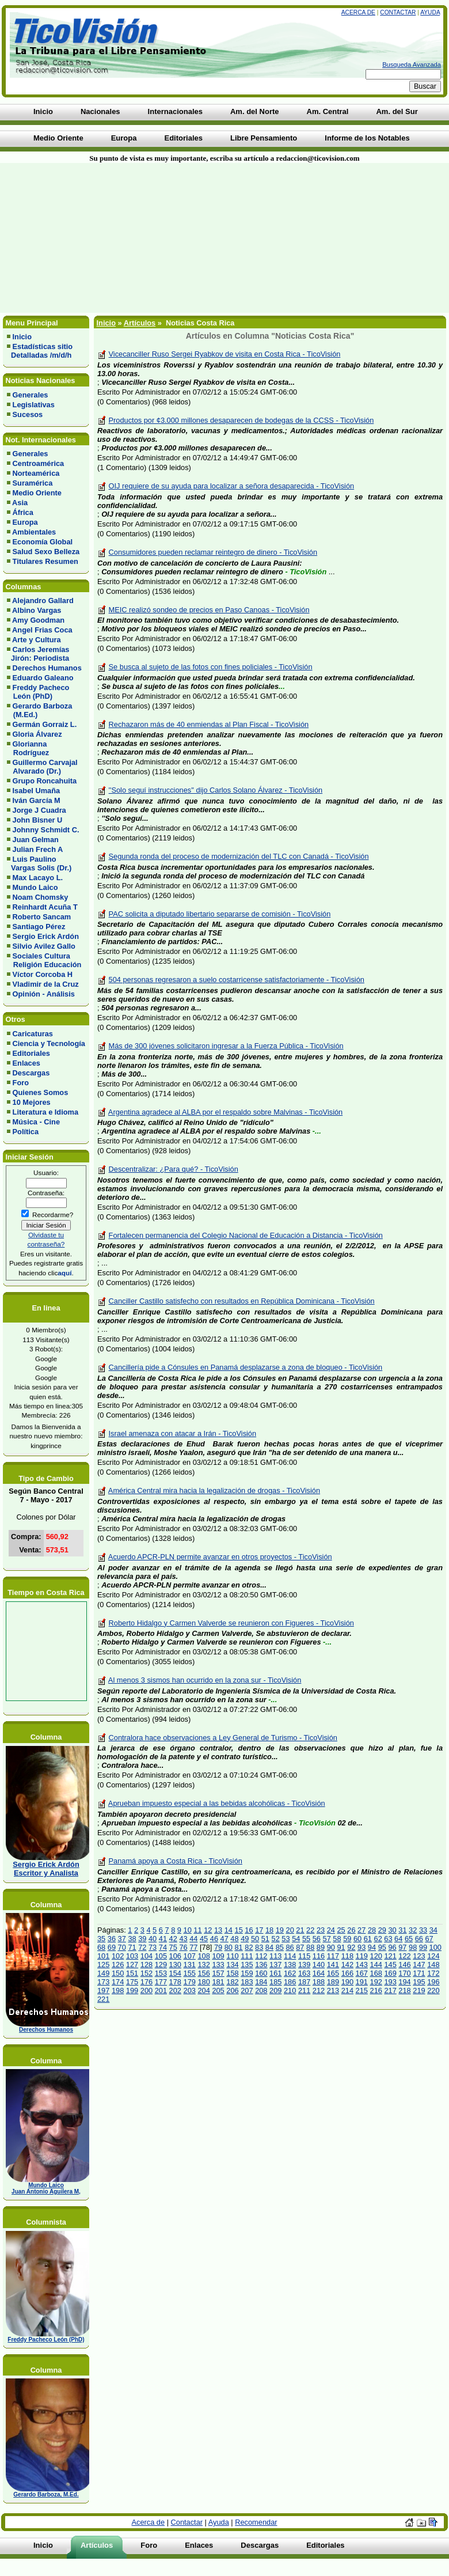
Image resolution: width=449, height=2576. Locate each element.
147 (419, 1964)
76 (183, 1947)
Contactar (398, 12)
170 (404, 1973)
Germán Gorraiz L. (45, 724)
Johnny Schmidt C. (46, 829)
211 (304, 1990)
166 (347, 1973)
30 (392, 1930)
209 (275, 1990)
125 (103, 1964)
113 (275, 1956)
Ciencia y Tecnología (49, 1043)
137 (275, 1964)
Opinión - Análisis (44, 994)
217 (390, 1990)
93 (361, 1947)
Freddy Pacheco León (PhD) (38, 691)
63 (388, 1938)
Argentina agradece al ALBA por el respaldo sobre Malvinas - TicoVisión (225, 1112)
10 (188, 1930)
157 (218, 1973)
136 (261, 1964)
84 (269, 1947)
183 (247, 1982)
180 (203, 1982)
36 (112, 1938)
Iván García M (36, 800)
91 (341, 1947)
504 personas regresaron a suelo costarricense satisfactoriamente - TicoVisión (236, 979)
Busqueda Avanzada (411, 64)
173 (103, 1982)
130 (175, 1964)
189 (333, 1982)
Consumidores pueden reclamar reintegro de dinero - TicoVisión (213, 552)
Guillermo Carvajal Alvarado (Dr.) (42, 766)
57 (327, 1938)
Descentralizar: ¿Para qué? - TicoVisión (173, 1169)
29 (382, 1930)
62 (378, 1938)
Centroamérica (38, 463)
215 (362, 1990)
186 (290, 1982)
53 (285, 1938)
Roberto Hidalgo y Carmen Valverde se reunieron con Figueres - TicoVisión (231, 1623)
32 (413, 1930)
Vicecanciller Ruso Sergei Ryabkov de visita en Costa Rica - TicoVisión (225, 354)
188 (319, 1982)
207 (247, 1990)
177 (161, 1982)
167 (362, 1973)
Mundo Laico (35, 887)
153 (161, 1973)
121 (390, 1956)
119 (362, 1956)
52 (276, 1938)
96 (392, 1947)
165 (333, 1973)
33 (423, 1930)
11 (197, 1930)
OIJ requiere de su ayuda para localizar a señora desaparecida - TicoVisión (232, 486)
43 (183, 1938)
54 (296, 1938)
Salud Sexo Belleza (46, 551)
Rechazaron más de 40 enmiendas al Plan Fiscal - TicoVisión (209, 724)
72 (142, 1947)
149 (103, 1973)
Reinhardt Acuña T (45, 907)
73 (153, 1947)
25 (341, 1930)
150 (118, 1973)
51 (265, 1938)
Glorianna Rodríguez (28, 748)
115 (304, 1956)
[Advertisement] (137, 238)
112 (261, 1956)
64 (398, 1938)
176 (146, 1982)
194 (404, 1982)
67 (429, 1938)
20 (290, 1930)
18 (269, 1930)
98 (413, 1947)
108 (203, 1956)
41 (163, 1938)
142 (347, 1964)
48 (234, 1938)
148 (433, 1964)
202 (175, 1990)
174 (118, 1982)
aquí (64, 1272)
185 (275, 1982)
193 (390, 1982)
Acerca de (358, 12)
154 (175, 1973)
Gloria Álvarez (37, 734)
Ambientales (34, 532)
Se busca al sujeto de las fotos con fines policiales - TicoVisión (211, 666)
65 (409, 1938)
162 (290, 1973)
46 (214, 1938)
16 (249, 1930)
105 (161, 1956)
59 (347, 1938)
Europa (25, 522)
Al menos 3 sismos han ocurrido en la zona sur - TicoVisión (205, 1680)
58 (337, 1938)
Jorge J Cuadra (39, 810)
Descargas (31, 1073)
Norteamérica (36, 473)
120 (376, 1956)
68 (101, 1947)
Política (26, 1131)
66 (419, 1938)
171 (419, 1973)
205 (218, 1990)
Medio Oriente (37, 492)
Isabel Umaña (36, 790)
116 (319, 1956)
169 (390, 1973)
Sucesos (28, 414)
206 (232, 1990)
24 (331, 1930)
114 (290, 1956)
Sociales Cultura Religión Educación (44, 960)
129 (161, 1964)
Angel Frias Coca (42, 630)
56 (317, 1938)
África (23, 512)
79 (218, 1947)
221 (103, 1999)
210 (290, 1990)
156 (203, 1973)
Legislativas (34, 404)
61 (368, 1938)
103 (132, 1956)
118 (347, 1956)
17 (259, 1930)
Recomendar (256, 2522)
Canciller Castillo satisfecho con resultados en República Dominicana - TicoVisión (242, 1301)
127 (132, 1964)
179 (190, 1982)
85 (280, 1947)
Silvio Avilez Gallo (44, 946)
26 (351, 1930)
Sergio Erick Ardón (46, 936)
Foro (21, 1082)
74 (163, 1947)
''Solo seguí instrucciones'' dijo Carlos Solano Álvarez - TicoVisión (216, 790)
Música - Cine (36, 1121)
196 (433, 1982)
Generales (30, 395)
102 (118, 1956)
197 (103, 1990)
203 (190, 1990)
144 (376, 1964)
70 (122, 1947)
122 (404, 1956)
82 (249, 1947)
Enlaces (26, 1063)
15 (239, 1930)
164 (319, 1973)
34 (433, 1930)
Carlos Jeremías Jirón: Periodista (38, 653)
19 (280, 1930)
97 (402, 1947)
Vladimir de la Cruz (46, 984)
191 (362, 1982)
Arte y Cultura (36, 639)
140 (319, 1964)
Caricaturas (33, 1033)
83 (259, 1947)
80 (228, 1947)
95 (382, 1947)
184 (261, 1982)
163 (304, 1973)
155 (190, 1973)
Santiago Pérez (39, 926)
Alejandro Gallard (43, 600)
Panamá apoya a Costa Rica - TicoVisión (175, 1861)
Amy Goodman (38, 620)
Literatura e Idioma (46, 1112)
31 (402, 1930)
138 (290, 1964)
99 (423, 1947)
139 (304, 1964)
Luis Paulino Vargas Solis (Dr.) (39, 863)
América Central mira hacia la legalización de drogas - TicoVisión (214, 1490)
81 (238, 1947)
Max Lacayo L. (38, 877)
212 (319, 1990)
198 (118, 1990)
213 (333, 1990)
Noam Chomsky (41, 897)
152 (146, 1973)
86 (290, 1947)
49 (245, 1938)
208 (261, 1990)
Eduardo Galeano (43, 677)
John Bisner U (38, 820)
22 (310, 1930)
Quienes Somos (41, 1092)
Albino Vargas (36, 610)
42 (173, 1938)
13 (218, 1930)
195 (419, 1982)
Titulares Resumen (45, 561)
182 (232, 1982)
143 (362, 1964)
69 (112, 1947)
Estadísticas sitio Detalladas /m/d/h (40, 350)
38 (132, 1938)
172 (433, 1973)
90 (331, 1947)
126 (118, 1964)
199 (132, 1990)
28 (372, 1930)
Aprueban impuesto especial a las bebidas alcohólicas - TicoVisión (216, 1803)
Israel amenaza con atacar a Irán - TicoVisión (183, 1433)
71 (132, 1947)
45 (204, 1938)
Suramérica (33, 483)
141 (333, 1964)
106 (175, 1956)
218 (404, 1990)
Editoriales (31, 1053)
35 (101, 1938)
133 (218, 1964)
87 (300, 1947)
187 (304, 1982)
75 (173, 1947)
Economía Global (43, 541)
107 (190, 1956)
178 (175, 1982)
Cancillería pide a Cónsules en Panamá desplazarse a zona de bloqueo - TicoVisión (246, 1367)
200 (146, 1990)
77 (193, 1947)
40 (153, 1938)
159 (247, 1973)
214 (347, 1990)
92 (351, 1947)
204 (203, 1990)
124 (433, 1956)
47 (224, 1938)
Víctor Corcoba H (43, 974)
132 (203, 1964)
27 (361, 1930)
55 (306, 1938)
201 (161, 1990)
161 (275, 1973)
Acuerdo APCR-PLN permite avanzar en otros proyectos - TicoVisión (220, 1556)
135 (247, 1964)
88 (310, 1947)
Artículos (139, 323)
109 (218, 1956)
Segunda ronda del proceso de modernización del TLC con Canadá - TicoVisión (239, 856)
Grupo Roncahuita (45, 780)
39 (142, 1938)
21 (300, 1930)
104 (146, 1956)
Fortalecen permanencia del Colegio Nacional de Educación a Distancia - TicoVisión (246, 1235)
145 (390, 1964)
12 (208, 1930)
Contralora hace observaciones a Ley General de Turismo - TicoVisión (223, 1737)
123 (419, 1956)
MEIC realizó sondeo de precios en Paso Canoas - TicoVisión (209, 609)
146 (404, 1964)
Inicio (22, 336)
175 (132, 1982)
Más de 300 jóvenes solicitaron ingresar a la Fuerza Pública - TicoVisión (226, 1045)
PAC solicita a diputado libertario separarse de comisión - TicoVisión (220, 914)
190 (347, 1982)
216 (376, 1990)
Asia (20, 502)
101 (103, 1956)
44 (193, 1938)
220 (433, 1990)
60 (357, 1938)
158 (232, 1973)
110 (232, 1956)
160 (261, 1973)
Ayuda (430, 12)
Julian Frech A (38, 849)
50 (255, 1938)
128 (146, 1964)
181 (218, 1982)
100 (435, 1947)
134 (232, 1964)
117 (333, 1956)
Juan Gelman (36, 839)
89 (321, 1947)
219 (419, 1990)
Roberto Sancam (42, 916)
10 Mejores (32, 1102)
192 (376, 1982)
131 (190, 1964)
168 (376, 1973)
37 (122, 1938)
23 (321, 1930)
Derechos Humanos (47, 668)
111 (247, 1956)
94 (372, 1947)
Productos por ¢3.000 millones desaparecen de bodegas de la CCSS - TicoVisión (241, 420)
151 (132, 1973)
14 (228, 1930)
